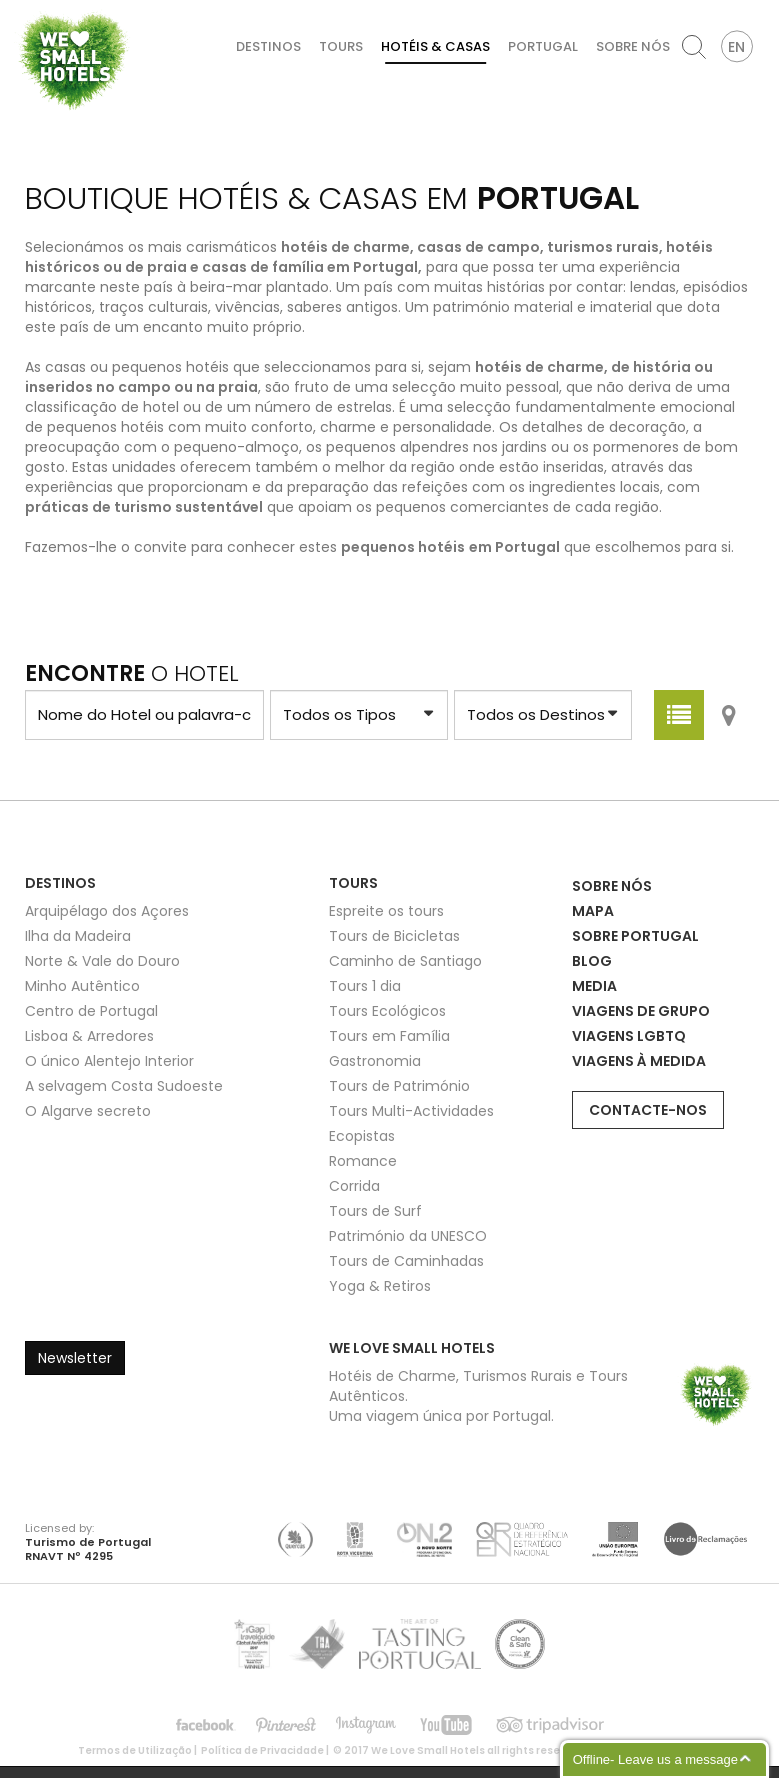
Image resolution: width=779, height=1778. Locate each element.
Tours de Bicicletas (394, 936)
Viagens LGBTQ (629, 1036)
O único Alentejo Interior (109, 1061)
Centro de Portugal (91, 1011)
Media (594, 986)
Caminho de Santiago (405, 961)
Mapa (593, 911)
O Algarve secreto (88, 1111)
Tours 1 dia (365, 986)
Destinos (268, 46)
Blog (592, 961)
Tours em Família (389, 1036)
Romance (363, 1161)
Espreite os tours (386, 911)
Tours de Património (399, 1086)
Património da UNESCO (408, 1236)
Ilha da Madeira (78, 936)
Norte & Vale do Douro (102, 961)
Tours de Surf (375, 1211)
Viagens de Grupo (641, 1011)
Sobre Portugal (635, 936)
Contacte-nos (648, 1110)
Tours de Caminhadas (406, 1261)
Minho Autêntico (82, 986)
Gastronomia (375, 1061)
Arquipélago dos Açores (107, 911)
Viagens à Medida (639, 1061)
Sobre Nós (633, 46)
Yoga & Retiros (380, 1286)
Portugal (543, 46)
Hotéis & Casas (435, 46)
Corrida (354, 1186)
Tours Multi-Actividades (411, 1111)
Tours (341, 46)
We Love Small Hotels (21, 9)
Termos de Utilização (135, 1750)
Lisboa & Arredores (89, 1036)
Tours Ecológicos (387, 1011)
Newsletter (75, 1358)
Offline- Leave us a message (655, 1759)
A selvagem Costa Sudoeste (124, 1086)
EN (736, 47)
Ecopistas (362, 1136)
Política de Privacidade (262, 1750)
